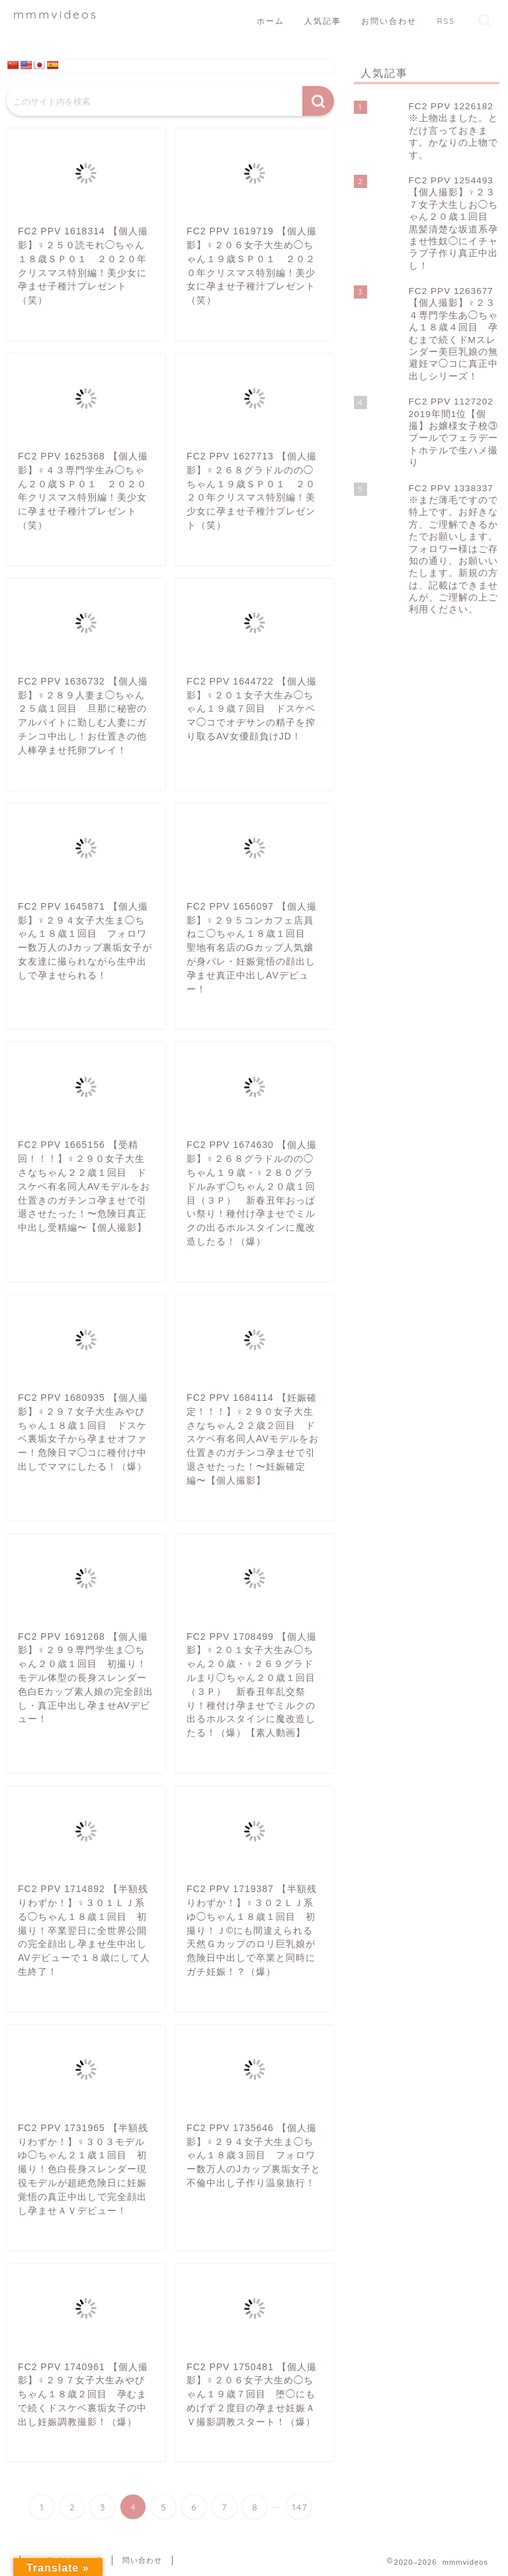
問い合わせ (142, 2560)
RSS (446, 21)
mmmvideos (55, 14)
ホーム (270, 21)
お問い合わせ (389, 21)
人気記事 (322, 21)
